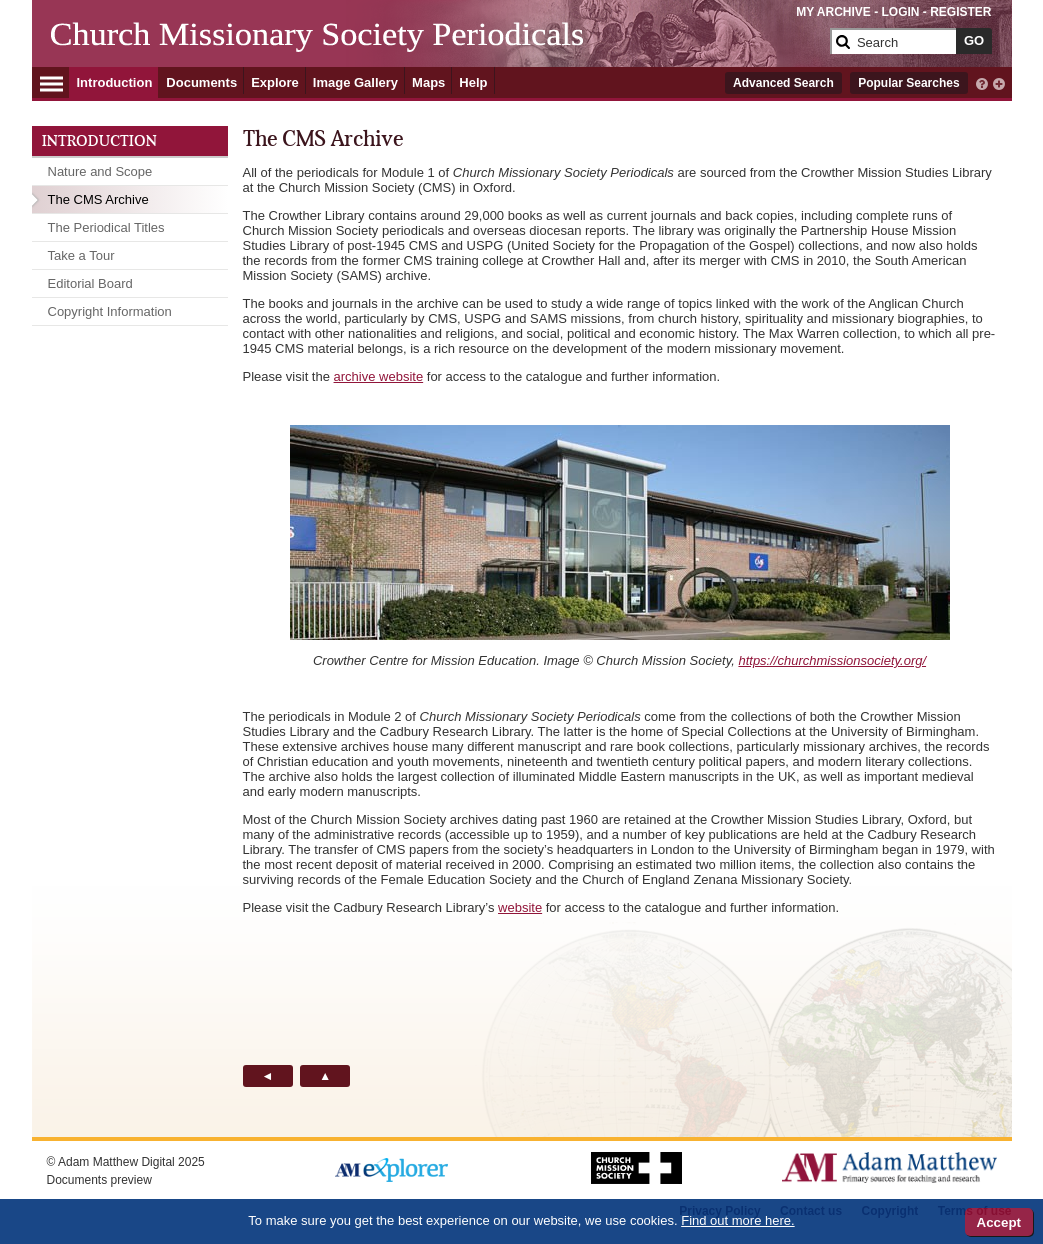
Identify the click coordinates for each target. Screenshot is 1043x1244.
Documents (201, 82)
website (520, 907)
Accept (999, 1222)
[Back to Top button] (325, 1076)
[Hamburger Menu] (51, 81)
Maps (428, 82)
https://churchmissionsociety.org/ (832, 660)
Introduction (115, 82)
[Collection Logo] (436, 49)
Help (473, 82)
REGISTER (960, 12)
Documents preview (99, 1180)
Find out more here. (737, 1220)
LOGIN (900, 12)
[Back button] (268, 1076)
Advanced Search (783, 83)
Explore (275, 82)
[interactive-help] (982, 82)
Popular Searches (908, 83)
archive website (379, 376)
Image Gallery (355, 82)
